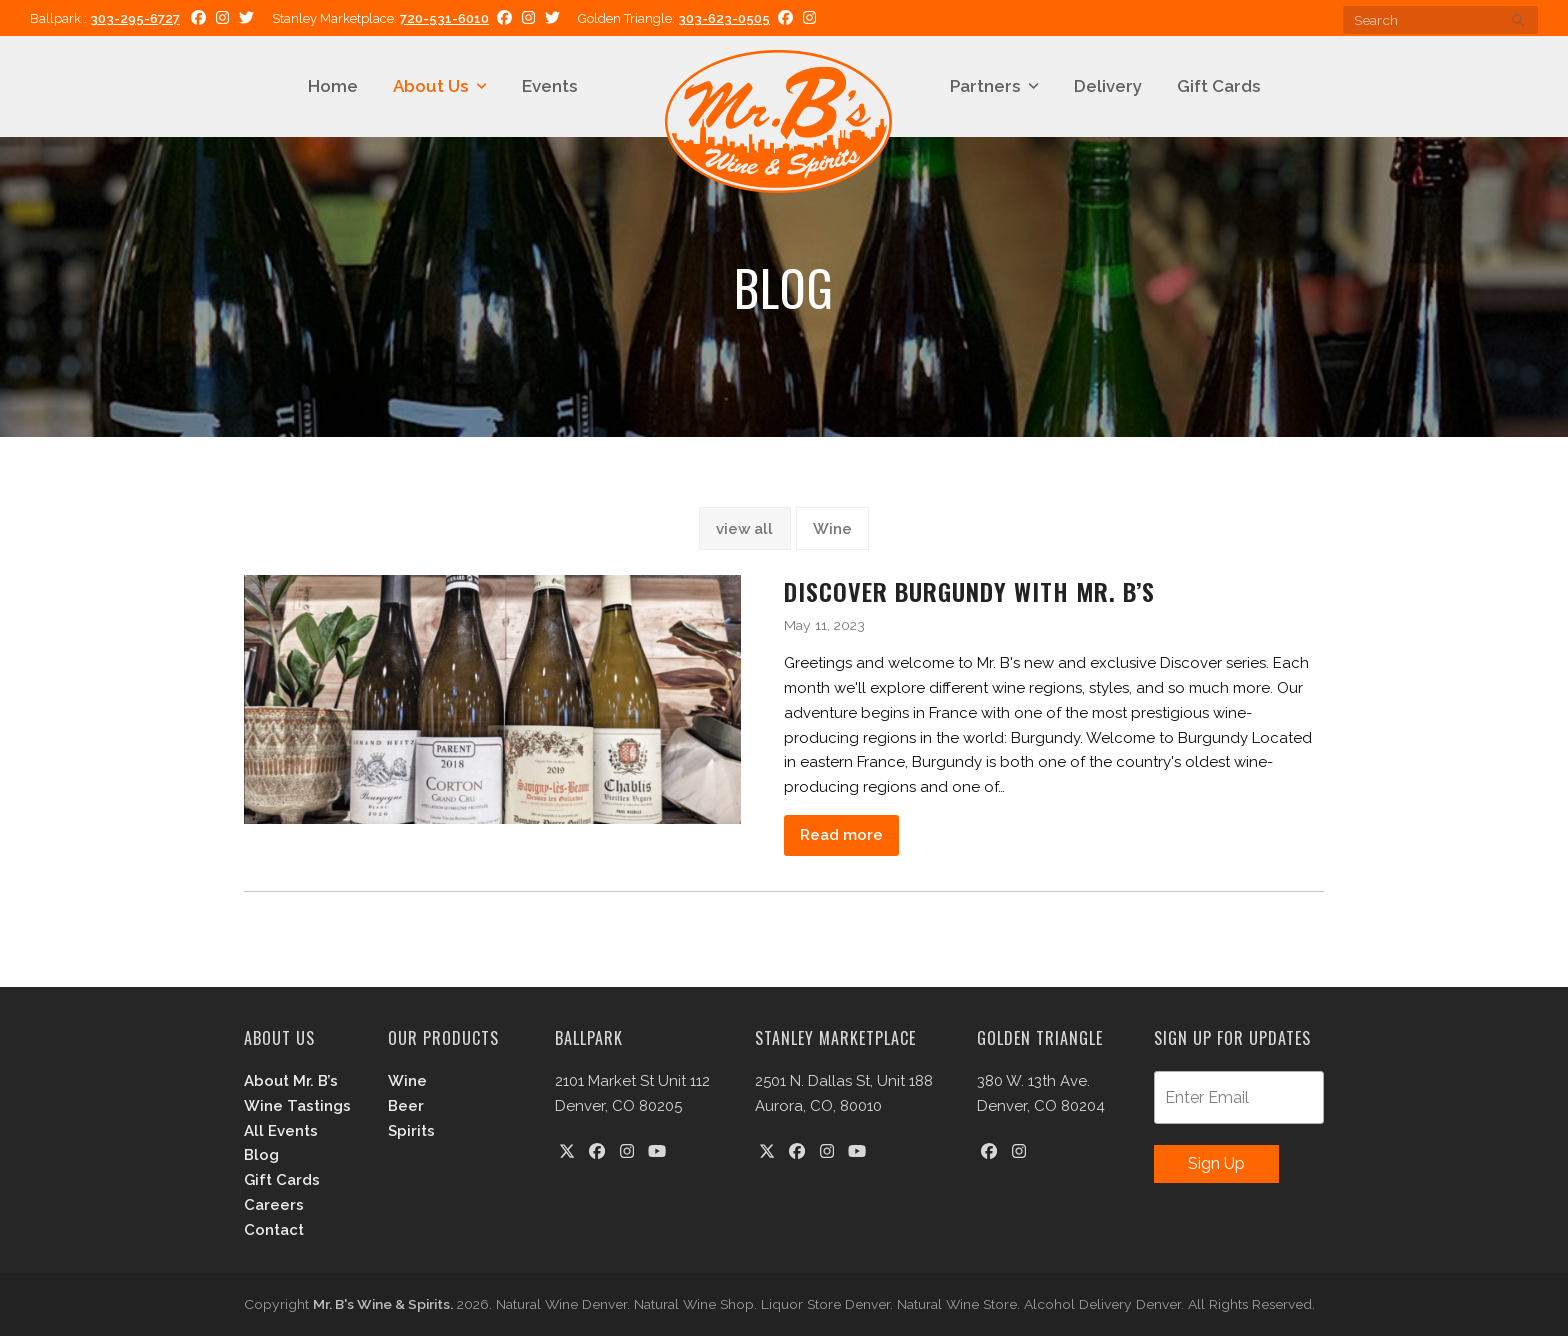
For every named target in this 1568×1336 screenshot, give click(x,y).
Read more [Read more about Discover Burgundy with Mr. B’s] (841, 835)
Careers (274, 1205)
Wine (832, 529)
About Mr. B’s (291, 1081)
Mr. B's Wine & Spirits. (383, 1304)
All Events (281, 1131)
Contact (274, 1230)
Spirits (411, 1131)
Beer (406, 1106)
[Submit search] (1518, 20)
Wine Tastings (297, 1106)
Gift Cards (282, 1180)
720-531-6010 (444, 18)
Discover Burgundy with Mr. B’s (969, 591)
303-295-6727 (135, 18)
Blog (261, 1155)
